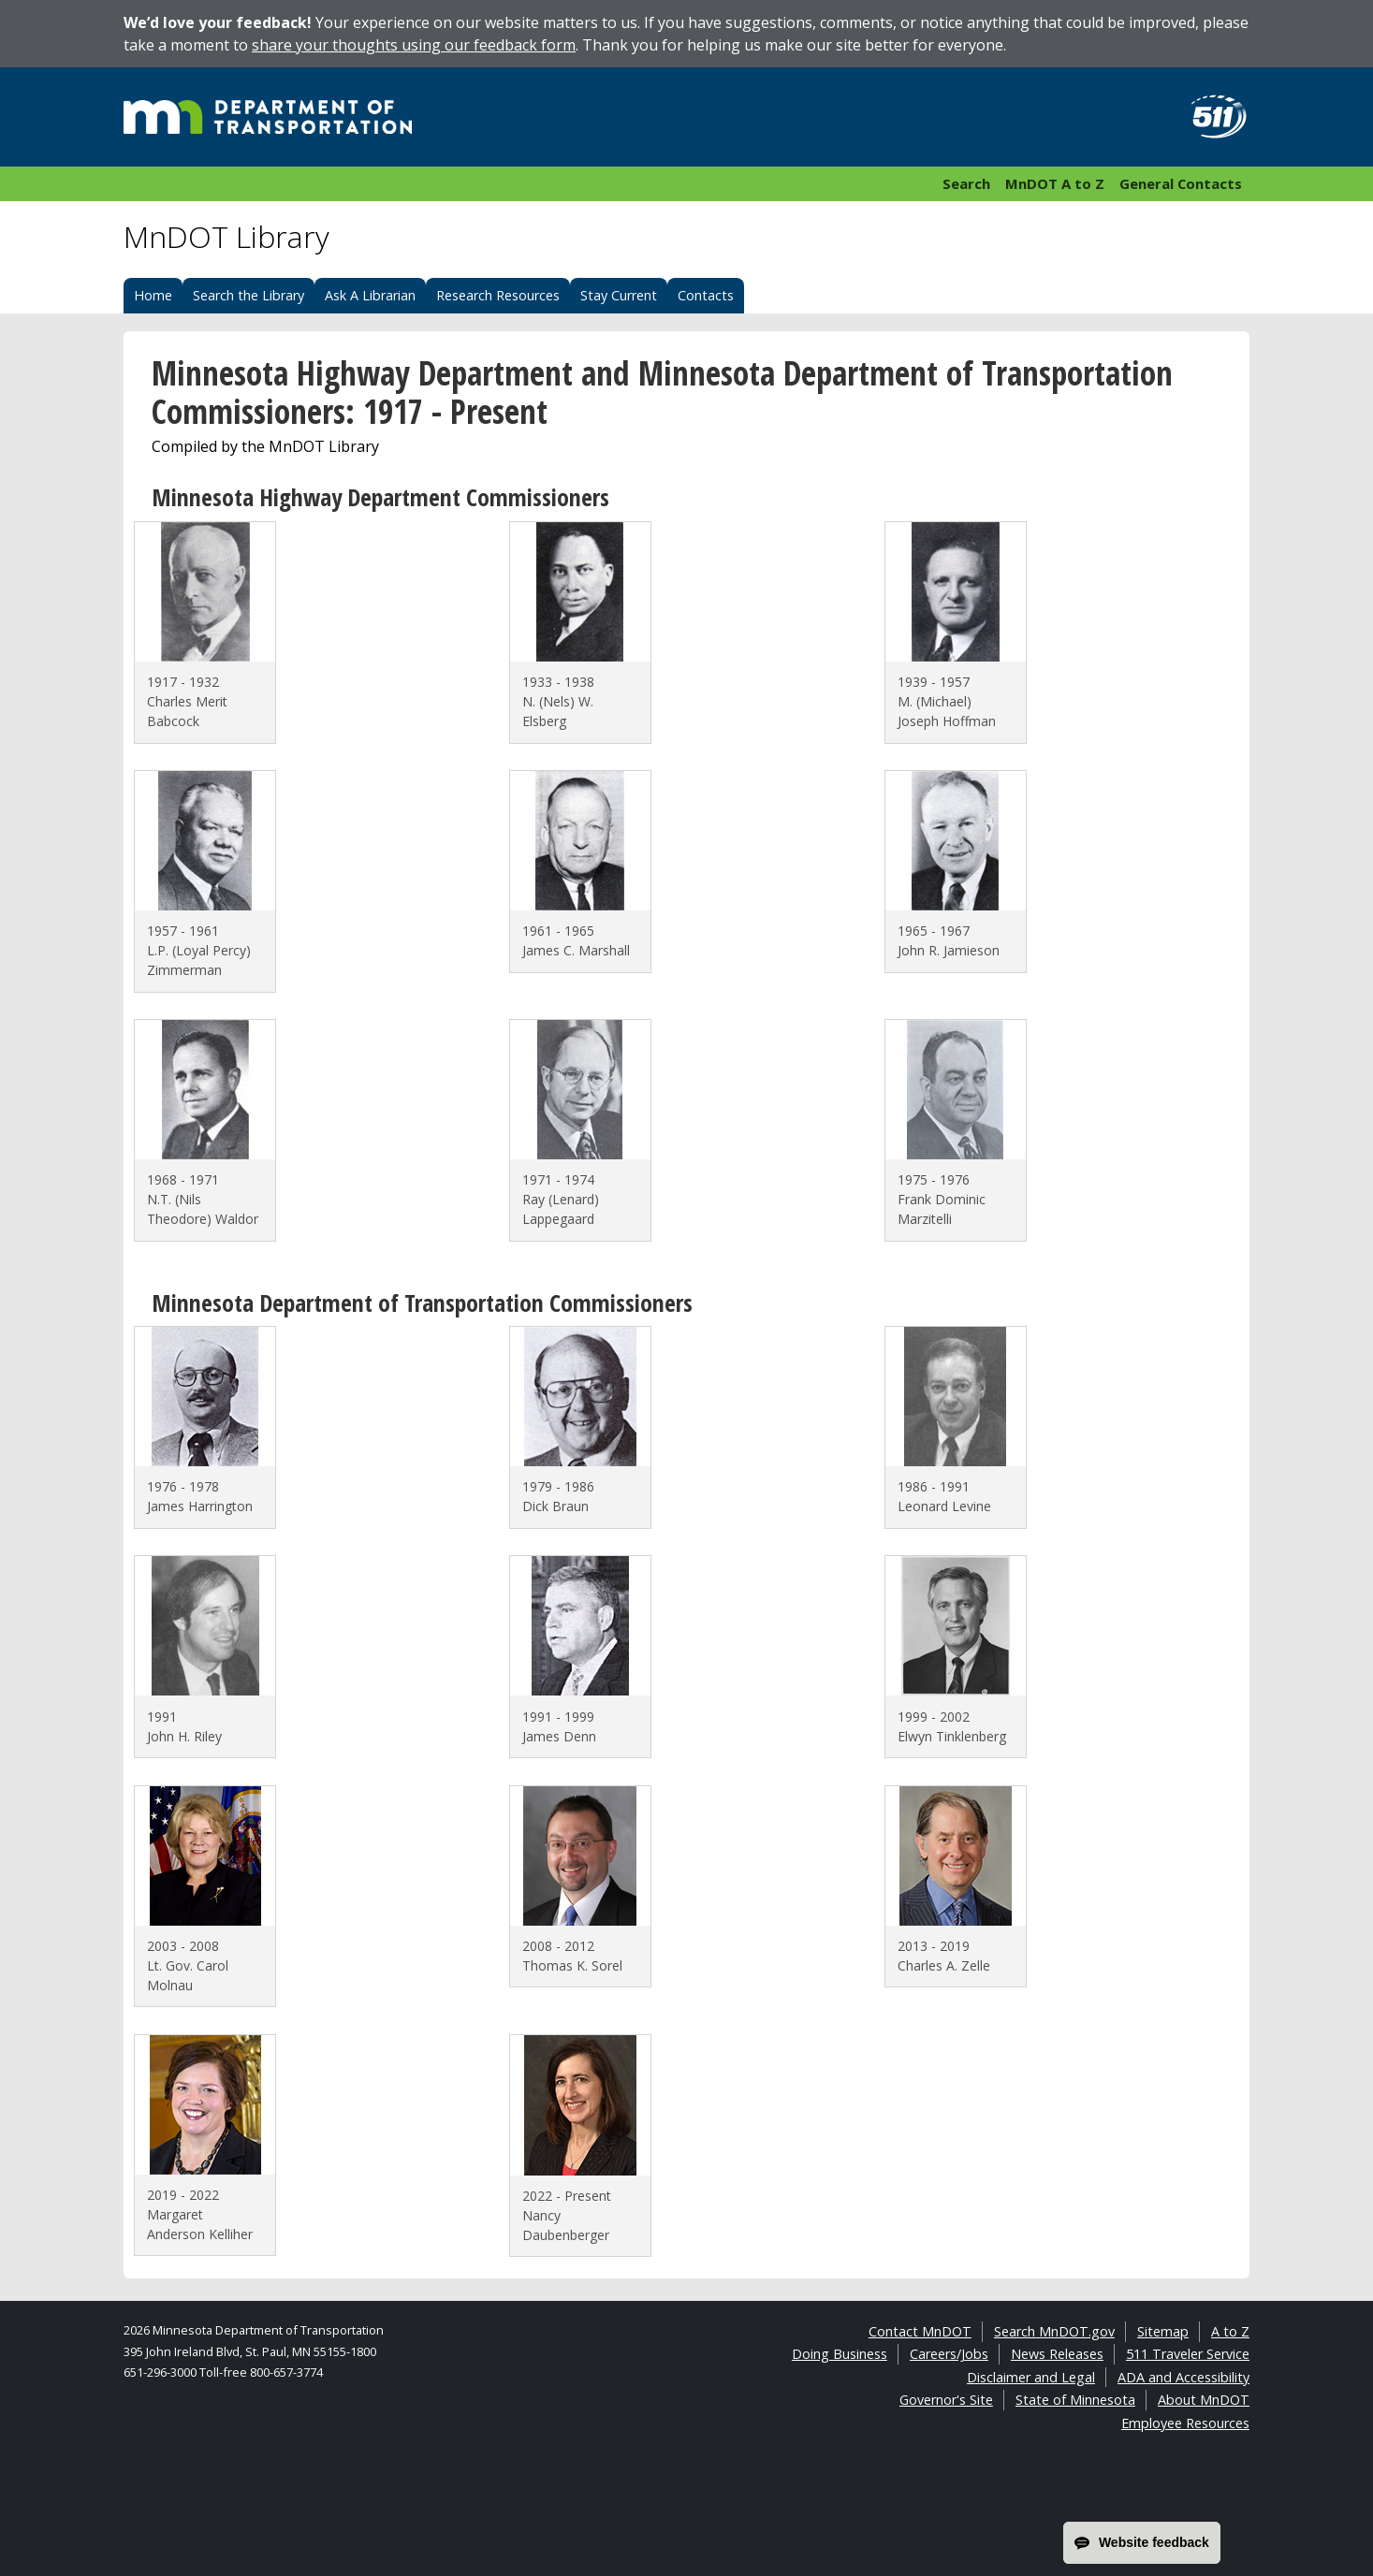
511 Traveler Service (1187, 2354)
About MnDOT (1203, 2400)
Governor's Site (946, 2400)
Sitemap (1163, 2331)
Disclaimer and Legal (1031, 2377)
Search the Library (248, 295)
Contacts (706, 295)
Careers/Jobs (949, 2354)
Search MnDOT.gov (1054, 2331)
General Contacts (1180, 183)
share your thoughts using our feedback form (414, 45)
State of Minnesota (1075, 2400)
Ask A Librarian (370, 295)
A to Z (1230, 2331)
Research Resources (498, 295)
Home (153, 295)
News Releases (1057, 2354)
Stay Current (618, 295)
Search (966, 183)
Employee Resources (1185, 2423)
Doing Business (839, 2354)
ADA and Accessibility (1183, 2377)
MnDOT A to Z (1054, 183)
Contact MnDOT (920, 2331)
